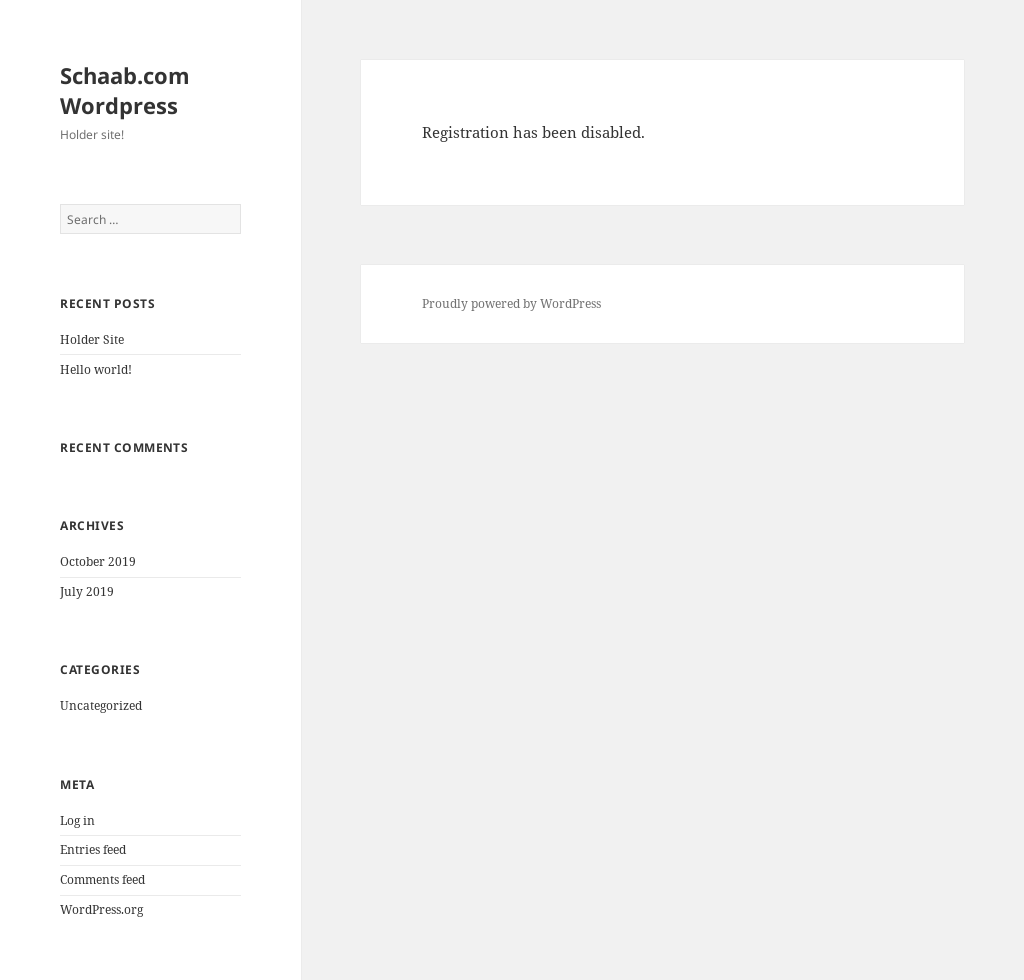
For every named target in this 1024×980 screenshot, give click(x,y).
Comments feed (102, 879)
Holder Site (92, 339)
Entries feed (93, 849)
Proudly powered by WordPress (511, 303)
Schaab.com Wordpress (125, 90)
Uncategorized (101, 705)
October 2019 (98, 561)
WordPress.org (101, 909)
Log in (77, 820)
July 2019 (87, 591)
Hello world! (96, 369)
